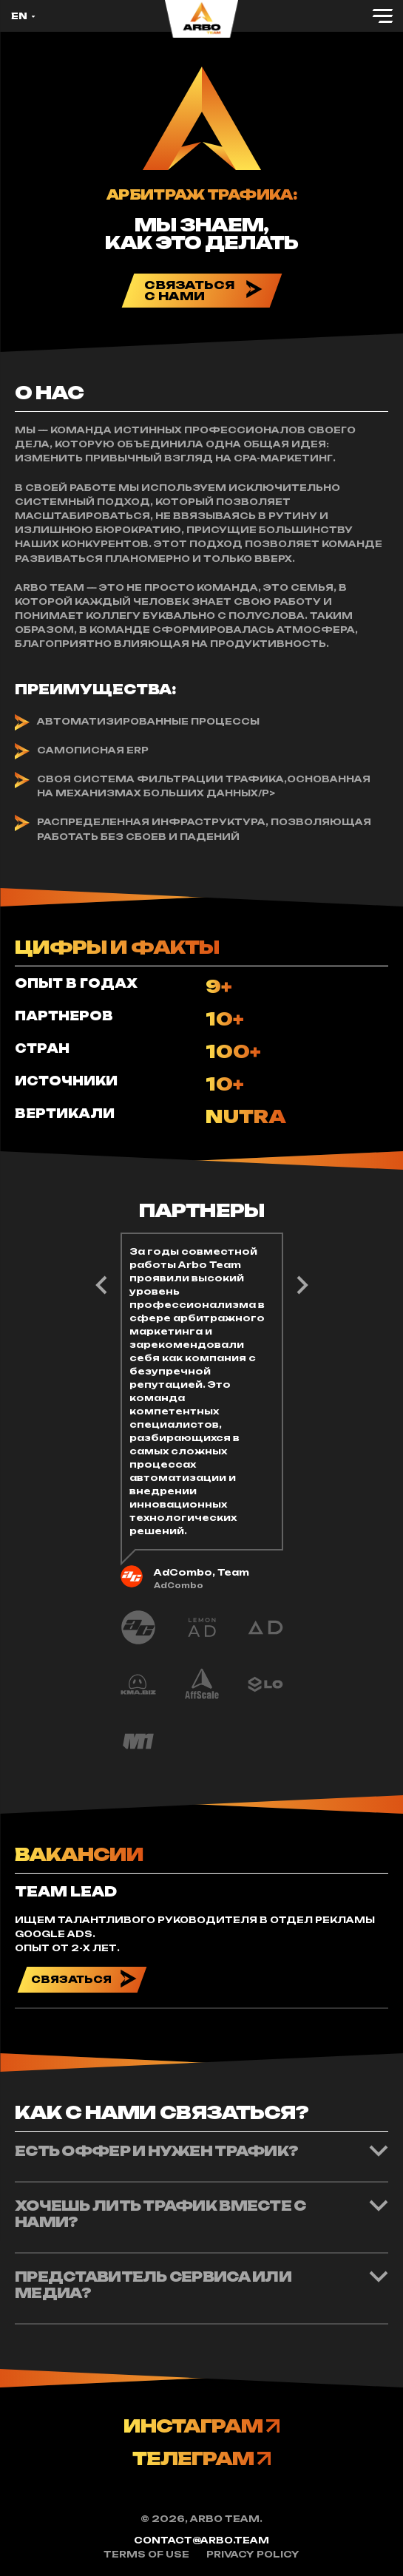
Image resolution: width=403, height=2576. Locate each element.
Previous (302, 1285)
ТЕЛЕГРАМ (201, 2458)
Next (101, 1285)
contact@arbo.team (201, 2540)
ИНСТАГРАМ (201, 2426)
